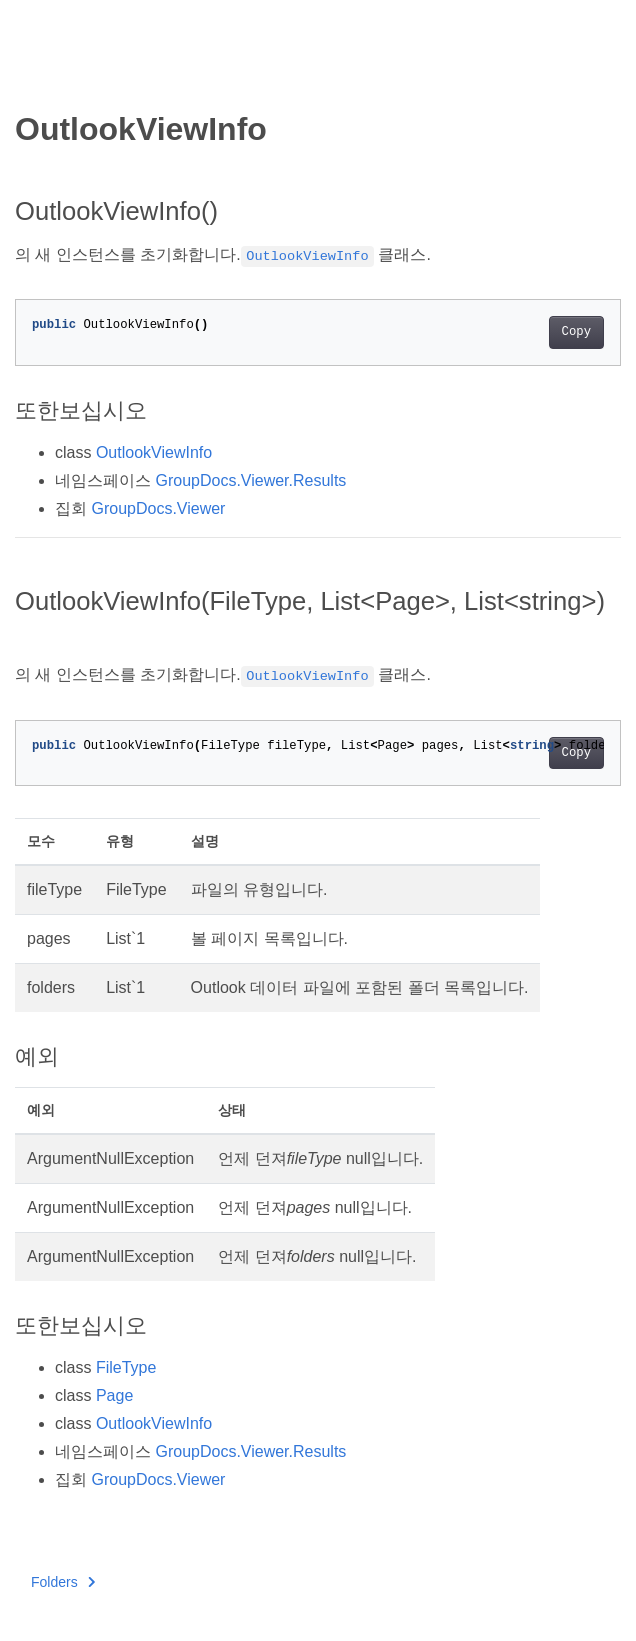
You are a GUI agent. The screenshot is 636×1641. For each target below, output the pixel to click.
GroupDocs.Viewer (158, 508)
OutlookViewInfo (154, 452)
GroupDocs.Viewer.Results (250, 480)
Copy (576, 332)
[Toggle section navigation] (32, 77)
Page (114, 1395)
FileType (126, 1367)
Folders (63, 1582)
